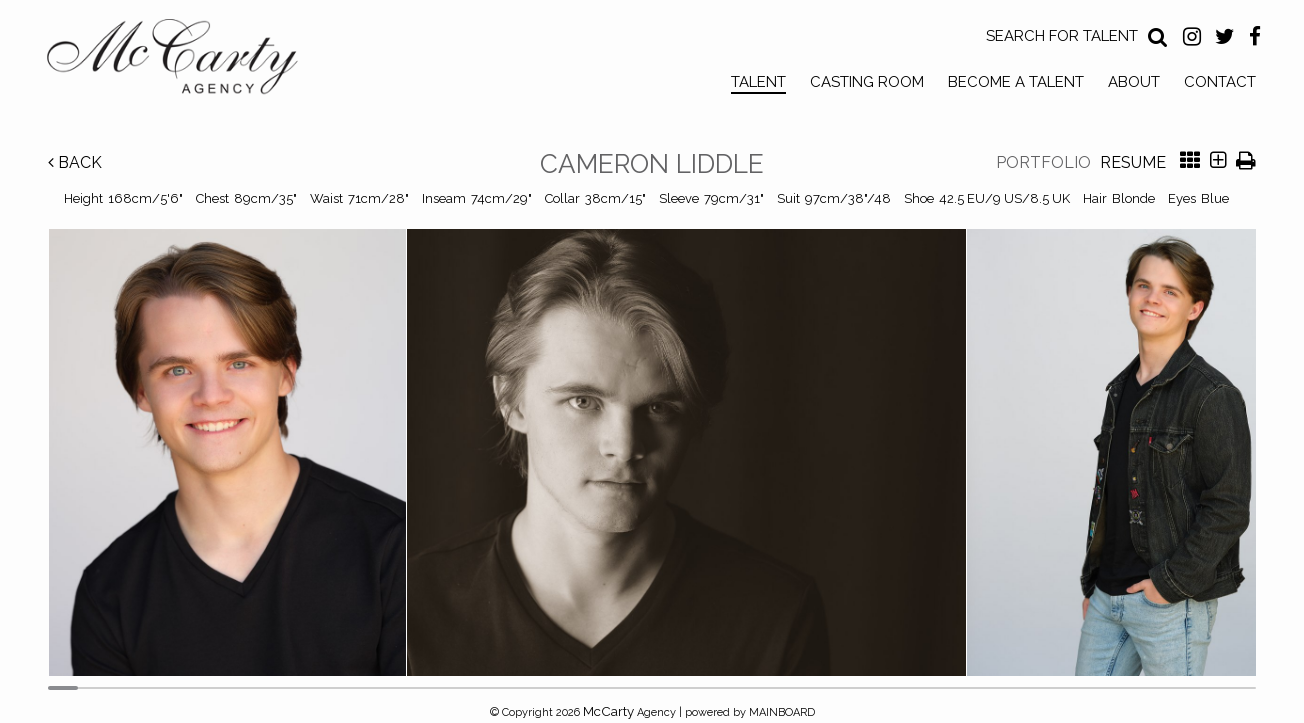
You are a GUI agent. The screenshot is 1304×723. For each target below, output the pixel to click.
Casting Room (867, 82)
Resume (1133, 162)
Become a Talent (1016, 82)
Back (75, 162)
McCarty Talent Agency (187, 61)
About (1134, 82)
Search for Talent (1062, 36)
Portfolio (1043, 162)
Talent (758, 82)
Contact (1220, 82)
